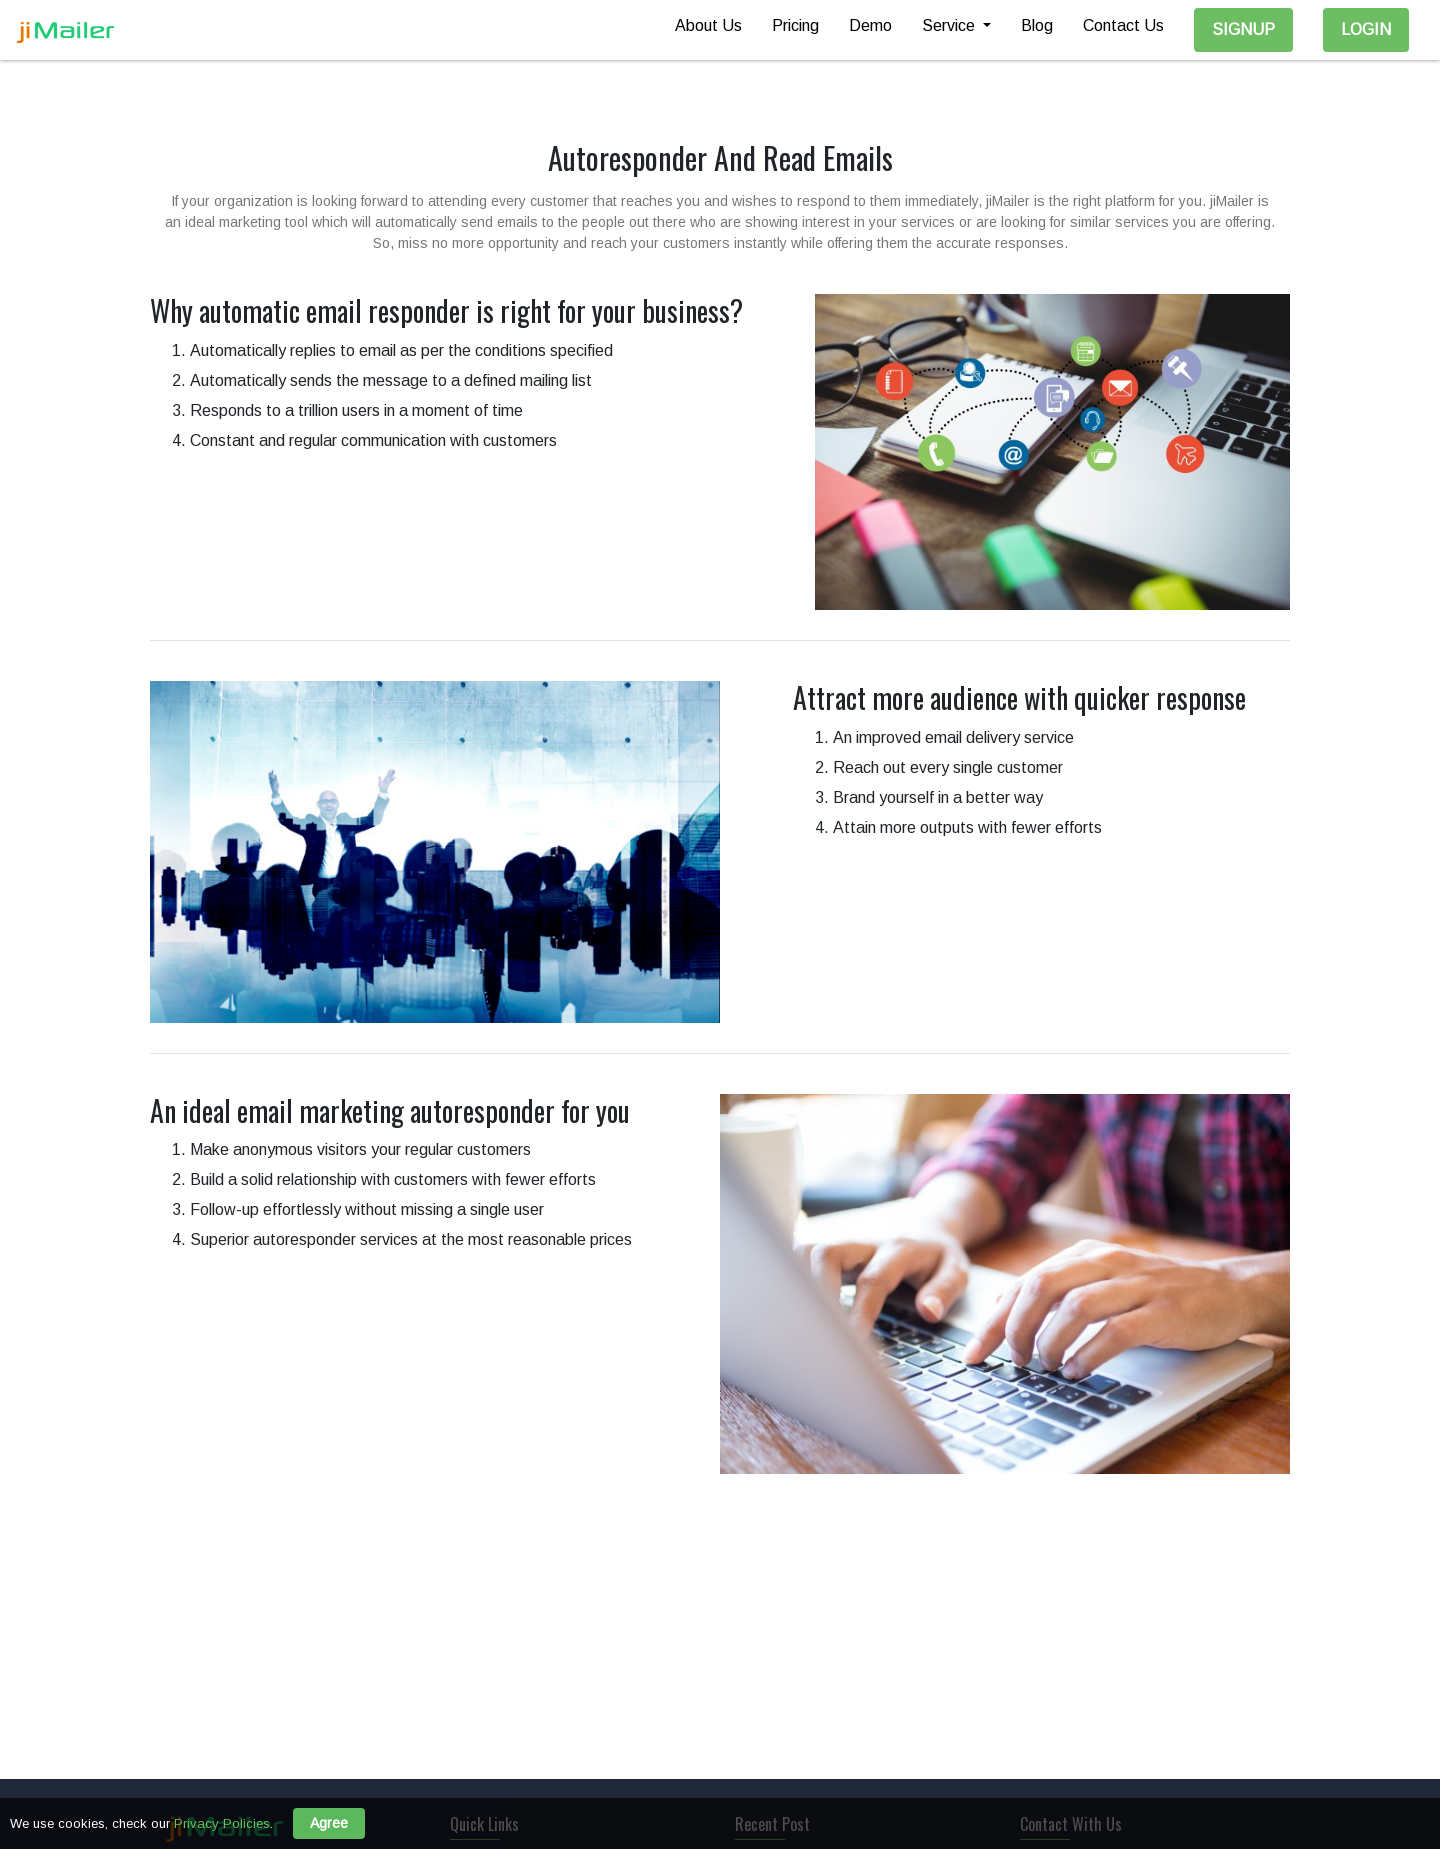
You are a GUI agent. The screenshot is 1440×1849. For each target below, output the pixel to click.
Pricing (795, 25)
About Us (708, 25)
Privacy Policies (222, 1823)
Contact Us (1123, 25)
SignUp (1243, 29)
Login (1366, 29)
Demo (870, 25)
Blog (1037, 25)
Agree (329, 1823)
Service (950, 25)
